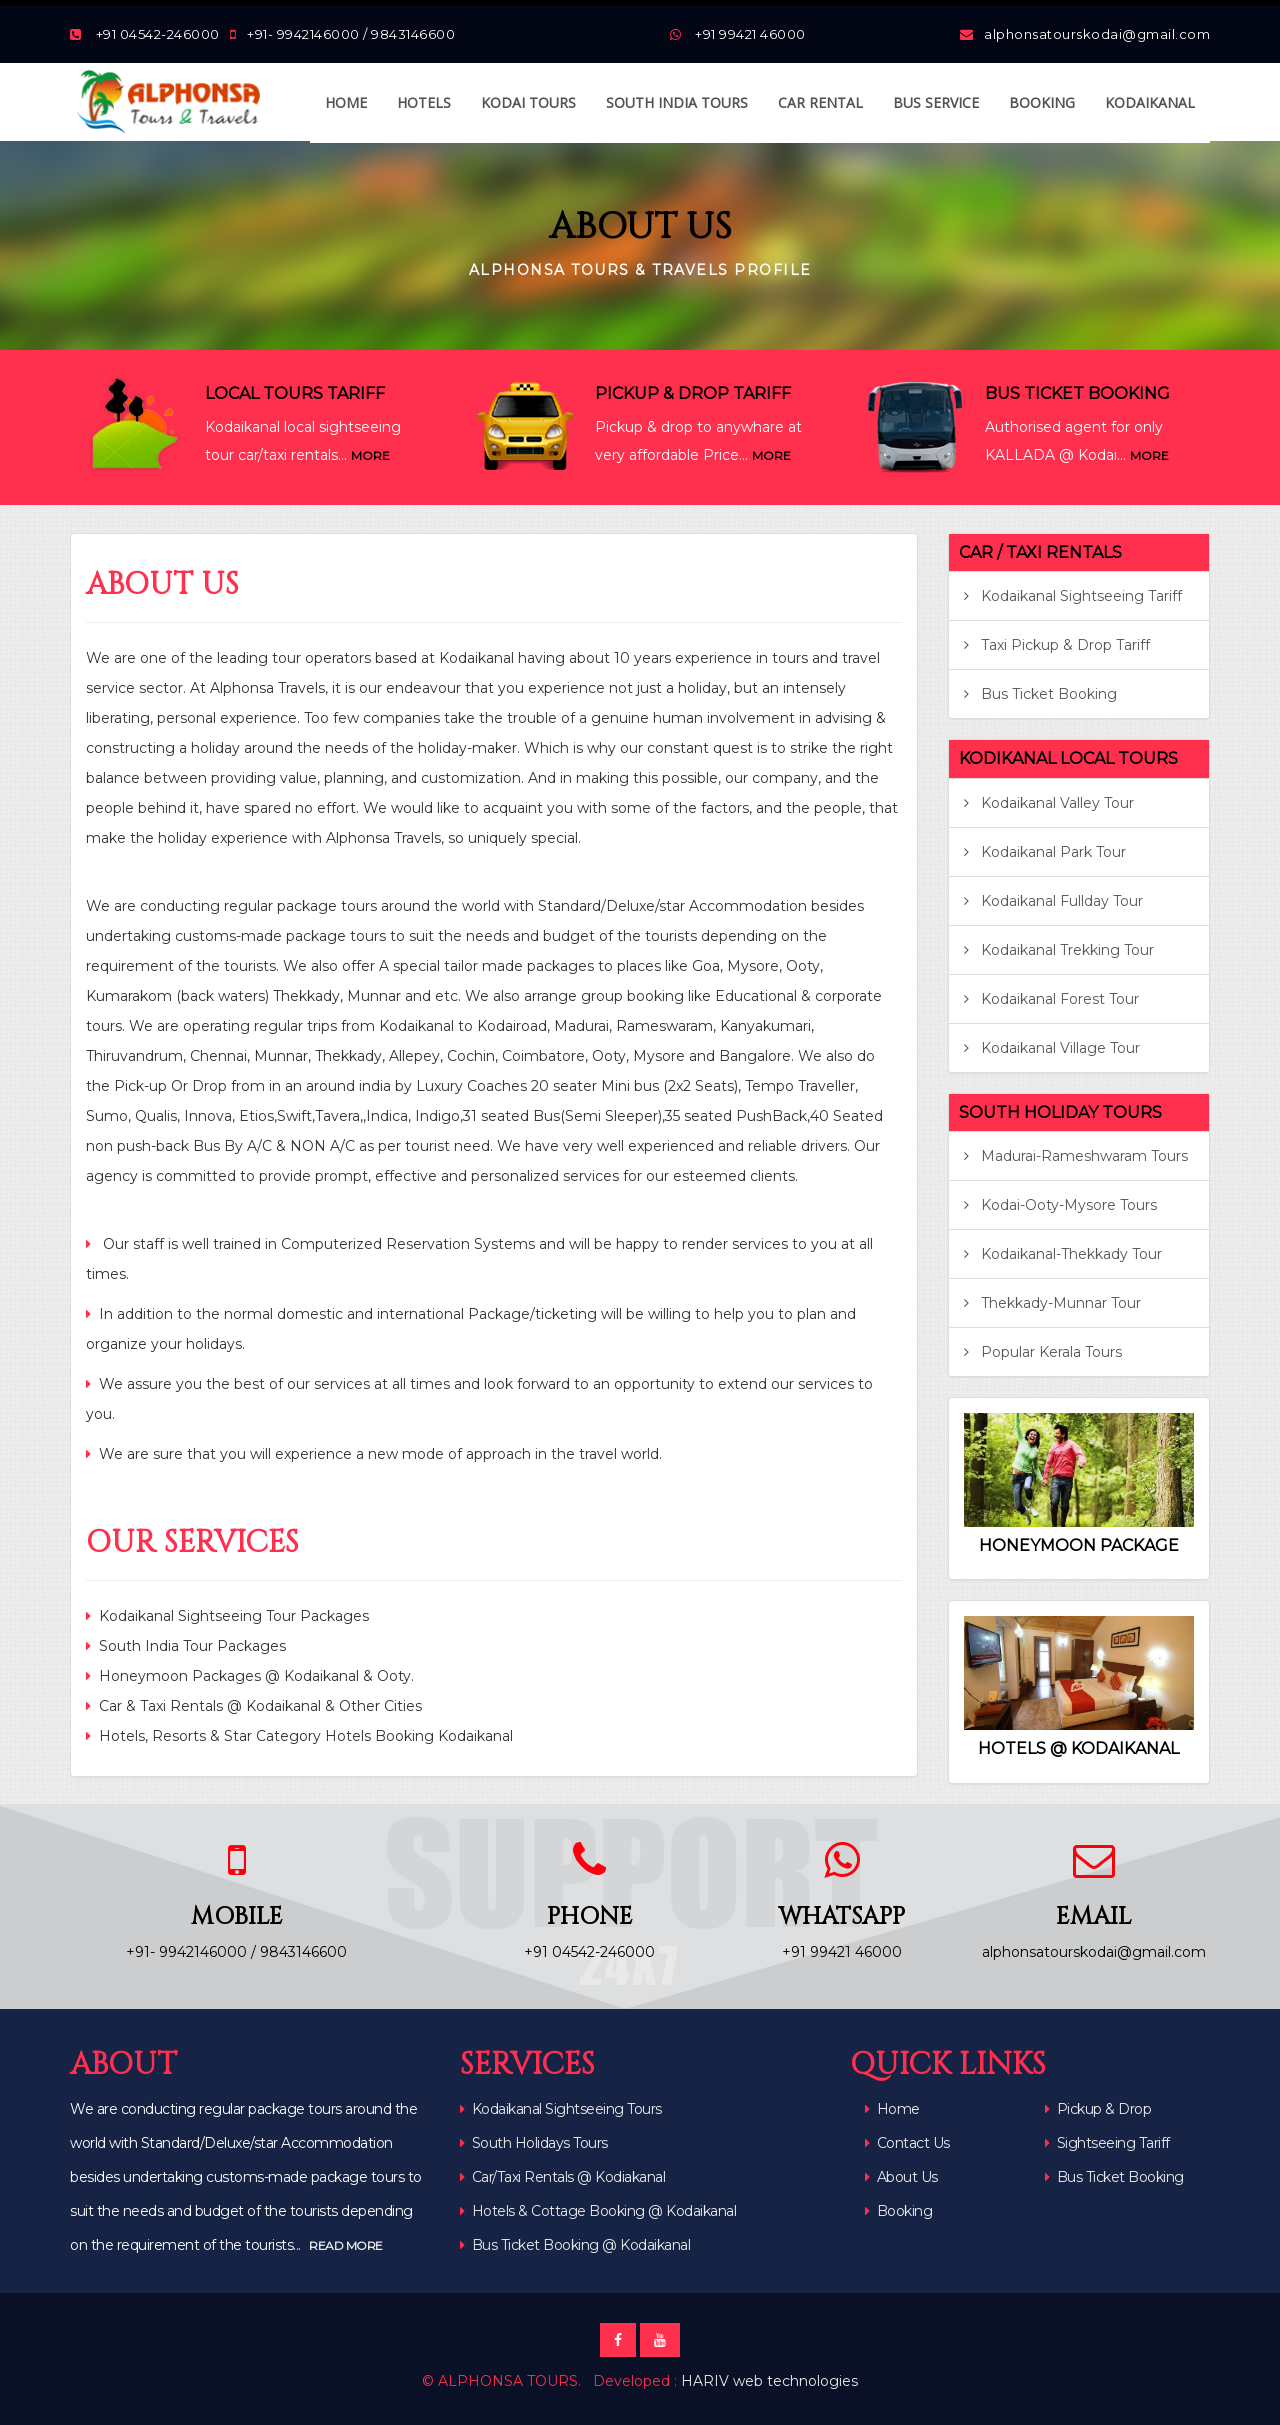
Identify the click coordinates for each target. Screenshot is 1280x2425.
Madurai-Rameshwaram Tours (1076, 1156)
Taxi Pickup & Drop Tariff (1057, 645)
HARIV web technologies (769, 2381)
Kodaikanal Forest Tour (1051, 999)
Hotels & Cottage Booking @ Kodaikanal (604, 2211)
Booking (898, 2211)
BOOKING (1042, 102)
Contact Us (907, 2143)
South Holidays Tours (540, 2143)
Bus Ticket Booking (1040, 694)
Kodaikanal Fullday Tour (1053, 901)
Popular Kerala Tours (1043, 1352)
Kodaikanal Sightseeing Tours (567, 2109)
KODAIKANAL (1150, 102)
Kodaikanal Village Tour (1052, 1048)
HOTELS (424, 102)
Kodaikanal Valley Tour (1049, 803)
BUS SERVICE (936, 102)
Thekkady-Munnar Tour (1052, 1303)
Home (892, 2109)
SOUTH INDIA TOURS (677, 102)
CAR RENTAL (820, 102)
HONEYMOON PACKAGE (1079, 1545)
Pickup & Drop (1098, 2109)
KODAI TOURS (528, 102)
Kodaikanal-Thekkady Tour (1063, 1254)
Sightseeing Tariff (1107, 2143)
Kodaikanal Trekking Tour (1059, 950)
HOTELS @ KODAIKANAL (1078, 1748)
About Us (901, 2177)
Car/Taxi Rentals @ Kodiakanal (569, 2177)
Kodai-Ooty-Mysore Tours (1060, 1205)
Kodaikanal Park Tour (1045, 852)
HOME (346, 102)
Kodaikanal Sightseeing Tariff (1073, 596)
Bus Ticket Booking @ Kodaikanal (581, 2245)
